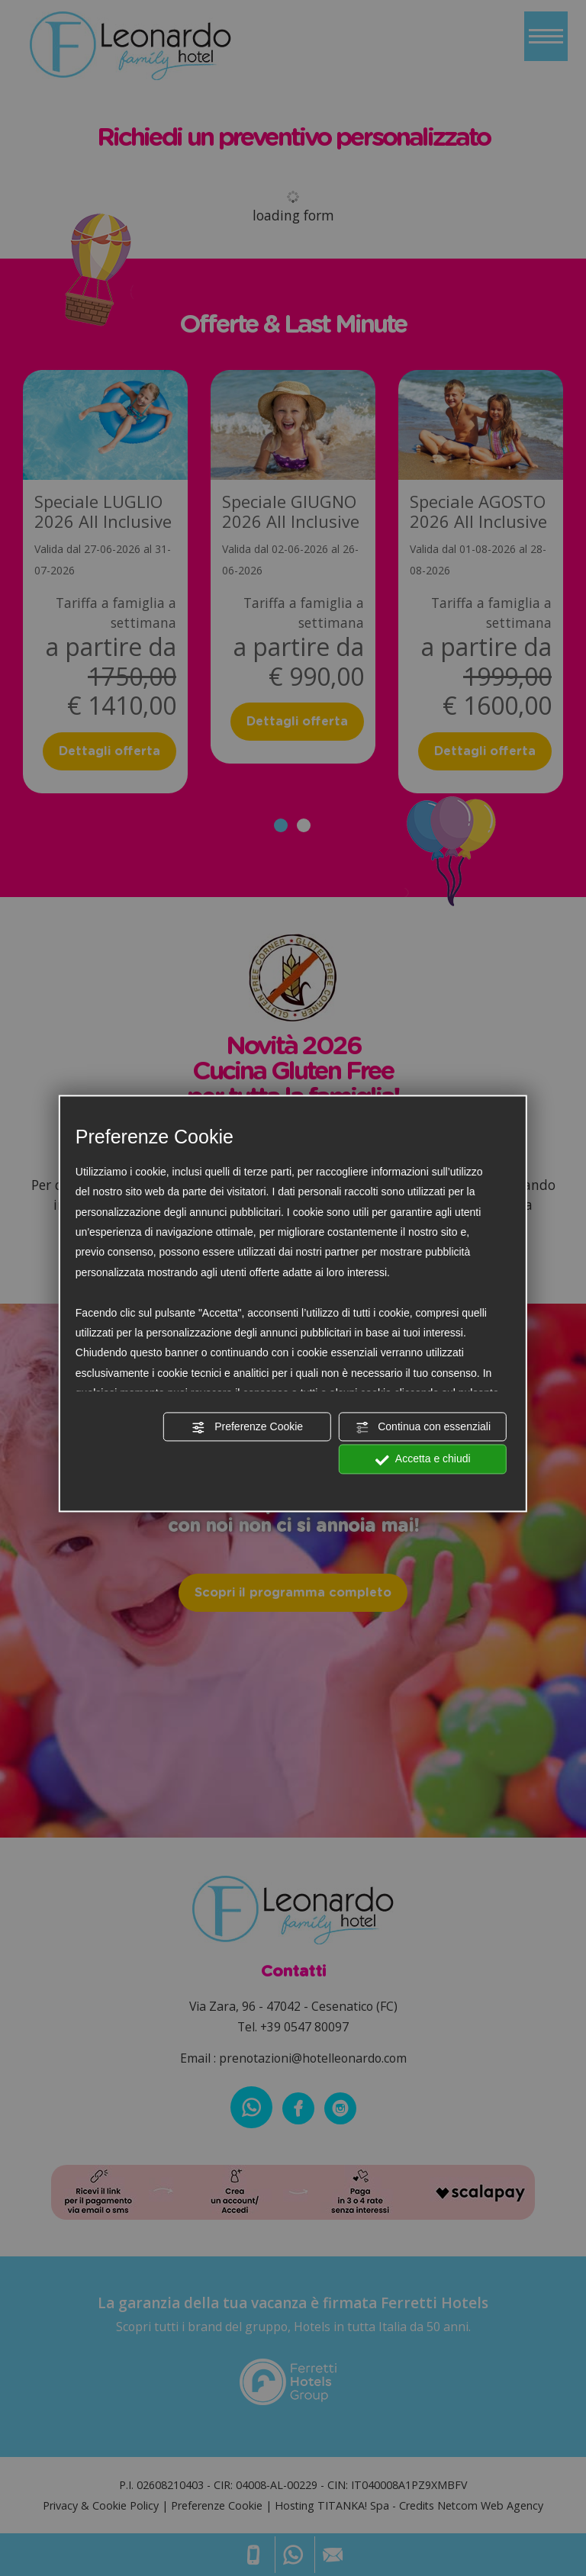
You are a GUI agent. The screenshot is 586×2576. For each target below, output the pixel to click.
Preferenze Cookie (247, 1427)
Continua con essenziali (423, 1427)
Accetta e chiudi (423, 1460)
